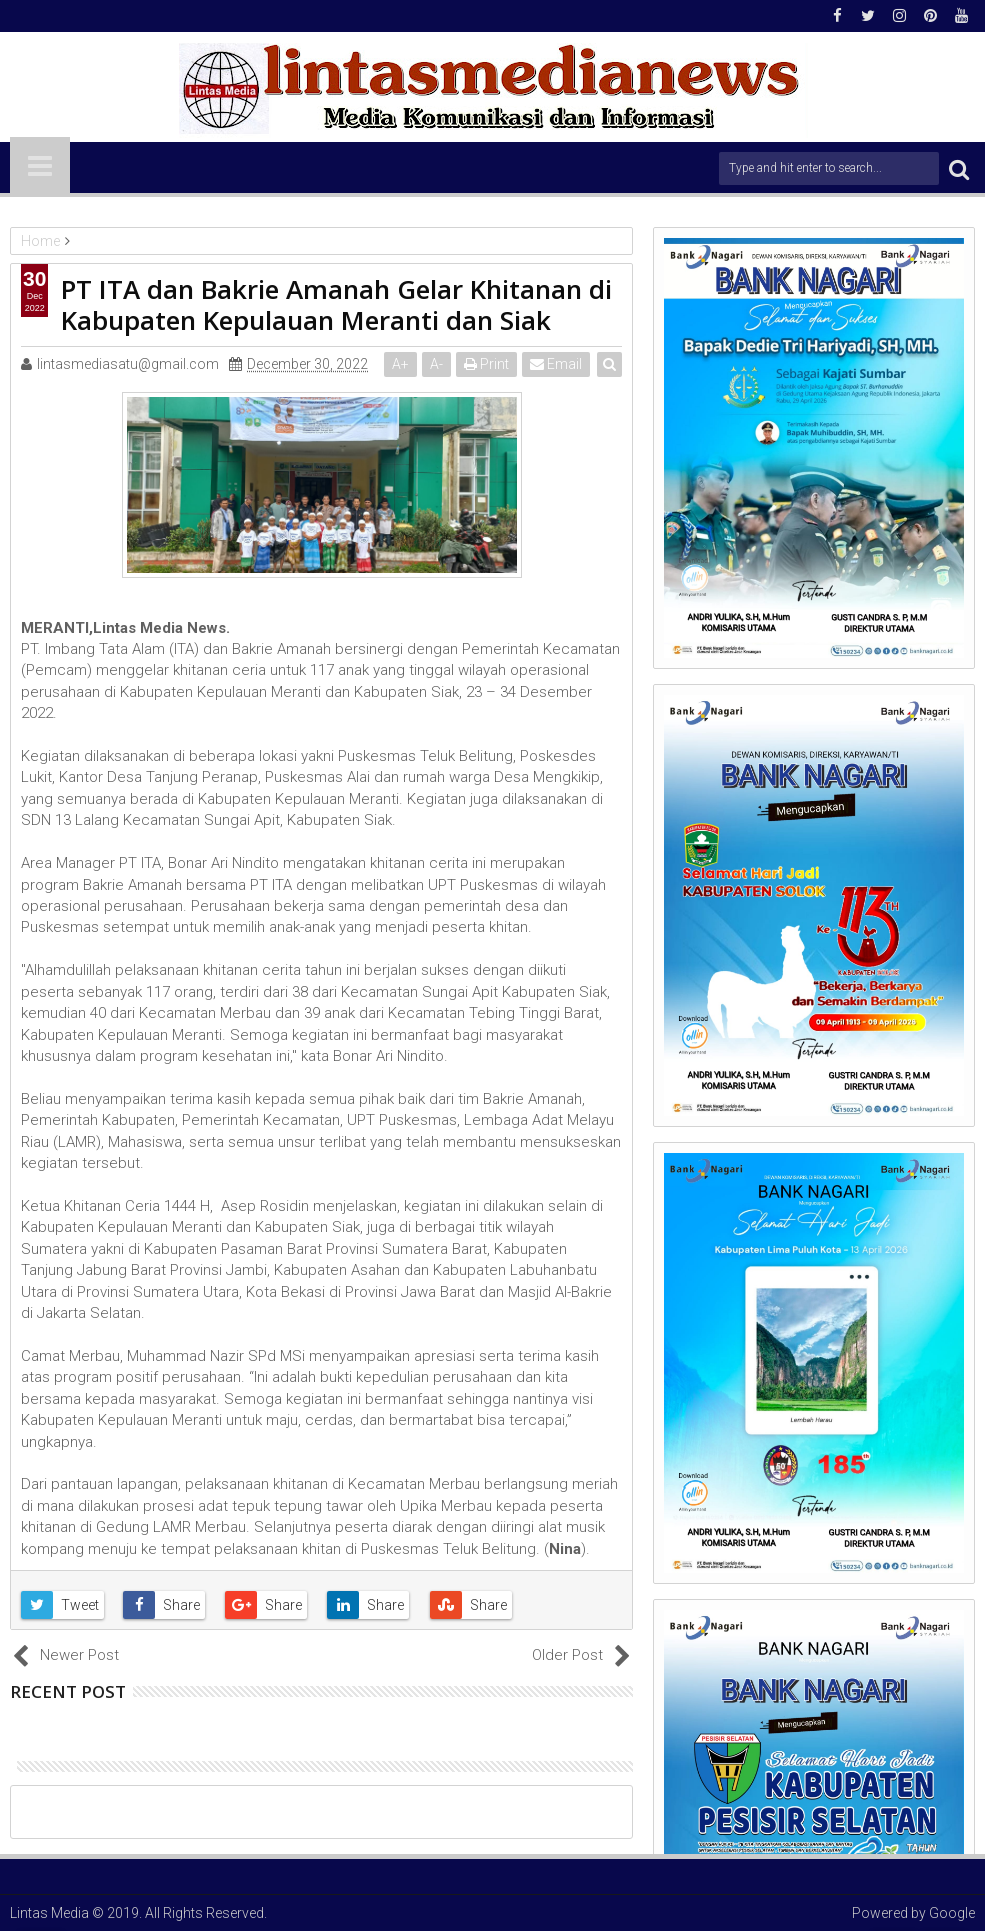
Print (486, 364)
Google (952, 1913)
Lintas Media (49, 1913)
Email (556, 364)
